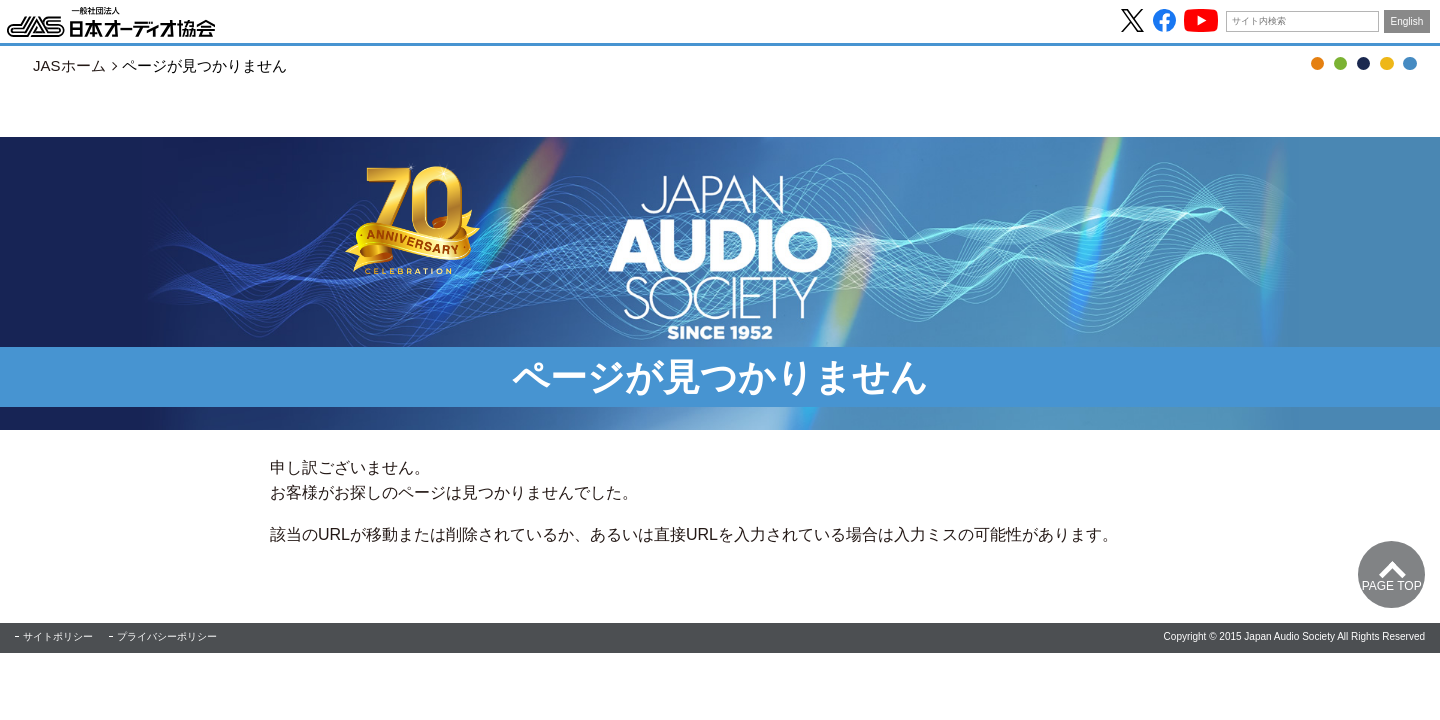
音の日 (1340, 63)
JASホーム (69, 65)
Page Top (1392, 586)
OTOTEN (1317, 63)
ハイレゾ (1386, 63)
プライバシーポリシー (167, 636)
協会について (1409, 63)
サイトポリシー (58, 636)
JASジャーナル (1363, 63)
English (1407, 21)
